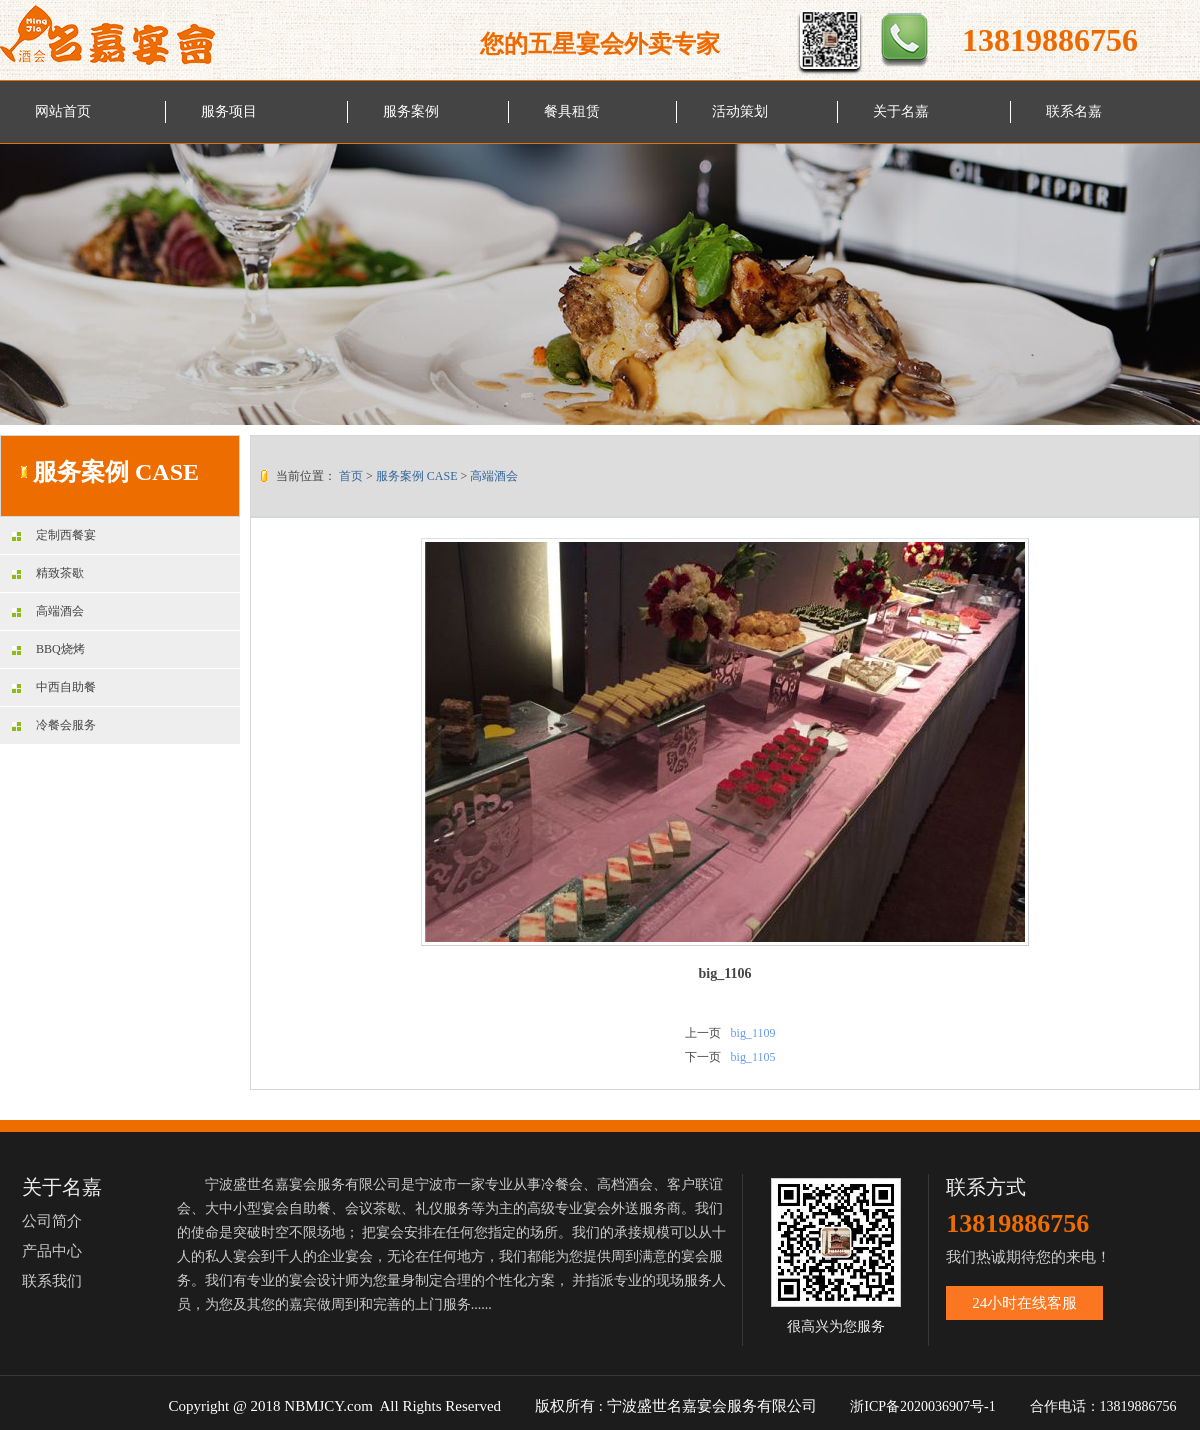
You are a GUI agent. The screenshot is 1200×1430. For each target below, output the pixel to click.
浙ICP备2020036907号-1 (922, 1406)
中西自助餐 (54, 687)
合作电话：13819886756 (1105, 1406)
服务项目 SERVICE (229, 123)
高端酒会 (48, 611)
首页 (351, 476)
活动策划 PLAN (740, 123)
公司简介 (52, 1221)
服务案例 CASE (411, 123)
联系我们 (52, 1281)
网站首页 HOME (63, 123)
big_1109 (753, 1033)
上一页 (703, 1033)
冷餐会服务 (54, 725)
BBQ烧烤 (48, 649)
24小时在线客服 (1024, 1303)
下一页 (703, 1057)
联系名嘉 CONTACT (1078, 123)
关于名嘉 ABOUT (901, 123)
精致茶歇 (48, 573)
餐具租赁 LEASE (572, 123)
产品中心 (52, 1251)
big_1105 (753, 1057)
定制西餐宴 (54, 535)
